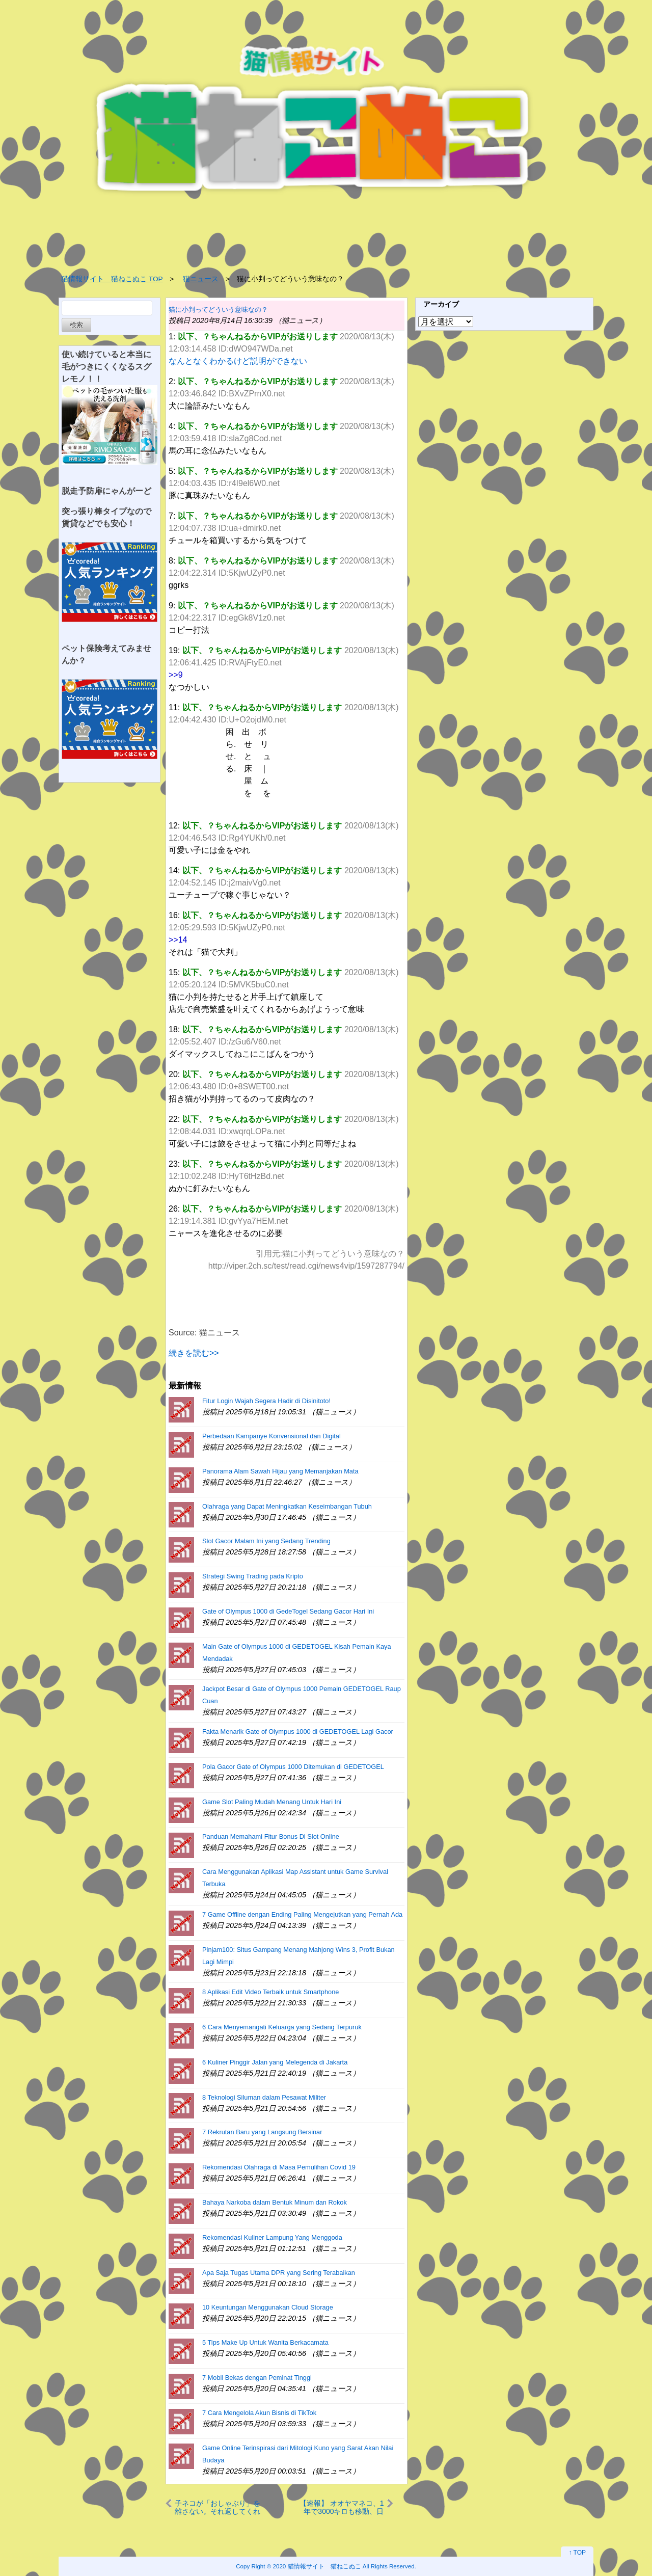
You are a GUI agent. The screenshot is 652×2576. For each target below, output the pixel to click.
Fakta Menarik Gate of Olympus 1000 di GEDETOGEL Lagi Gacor (297, 1731)
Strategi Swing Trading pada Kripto (252, 1576)
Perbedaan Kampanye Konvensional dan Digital (271, 1436)
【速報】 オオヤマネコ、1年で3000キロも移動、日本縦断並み (342, 2507)
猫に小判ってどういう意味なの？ (218, 309)
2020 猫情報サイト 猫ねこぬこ (317, 2566)
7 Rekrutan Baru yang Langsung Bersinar (262, 2132)
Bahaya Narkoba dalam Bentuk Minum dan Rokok (274, 2202)
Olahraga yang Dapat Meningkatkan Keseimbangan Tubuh (287, 1506)
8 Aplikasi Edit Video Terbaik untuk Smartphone (270, 1992)
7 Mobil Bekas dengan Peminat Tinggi (257, 2377)
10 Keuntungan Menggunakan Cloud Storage (267, 2307)
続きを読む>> (194, 1353)
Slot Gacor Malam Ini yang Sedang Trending (266, 1541)
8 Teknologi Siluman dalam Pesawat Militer (264, 2097)
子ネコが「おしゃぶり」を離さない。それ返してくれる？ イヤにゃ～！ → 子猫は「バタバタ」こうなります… (217, 2507)
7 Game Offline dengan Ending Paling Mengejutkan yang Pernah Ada (302, 1914)
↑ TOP (577, 2552)
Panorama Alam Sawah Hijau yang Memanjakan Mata (280, 1471)
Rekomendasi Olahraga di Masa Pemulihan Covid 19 (279, 2167)
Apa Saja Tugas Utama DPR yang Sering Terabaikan (278, 2272)
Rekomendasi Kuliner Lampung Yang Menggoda (272, 2237)
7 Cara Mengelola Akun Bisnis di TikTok (259, 2413)
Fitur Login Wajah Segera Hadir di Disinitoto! (266, 1401)
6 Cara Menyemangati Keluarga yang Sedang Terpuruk (282, 2027)
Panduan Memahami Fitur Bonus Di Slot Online (270, 1836)
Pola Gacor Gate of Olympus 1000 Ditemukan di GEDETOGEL (293, 1766)
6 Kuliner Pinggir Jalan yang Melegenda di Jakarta (274, 2062)
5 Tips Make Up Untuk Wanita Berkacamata (265, 2342)
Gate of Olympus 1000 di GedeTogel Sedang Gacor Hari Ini (288, 1611)
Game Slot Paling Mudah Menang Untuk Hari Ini (271, 1802)
